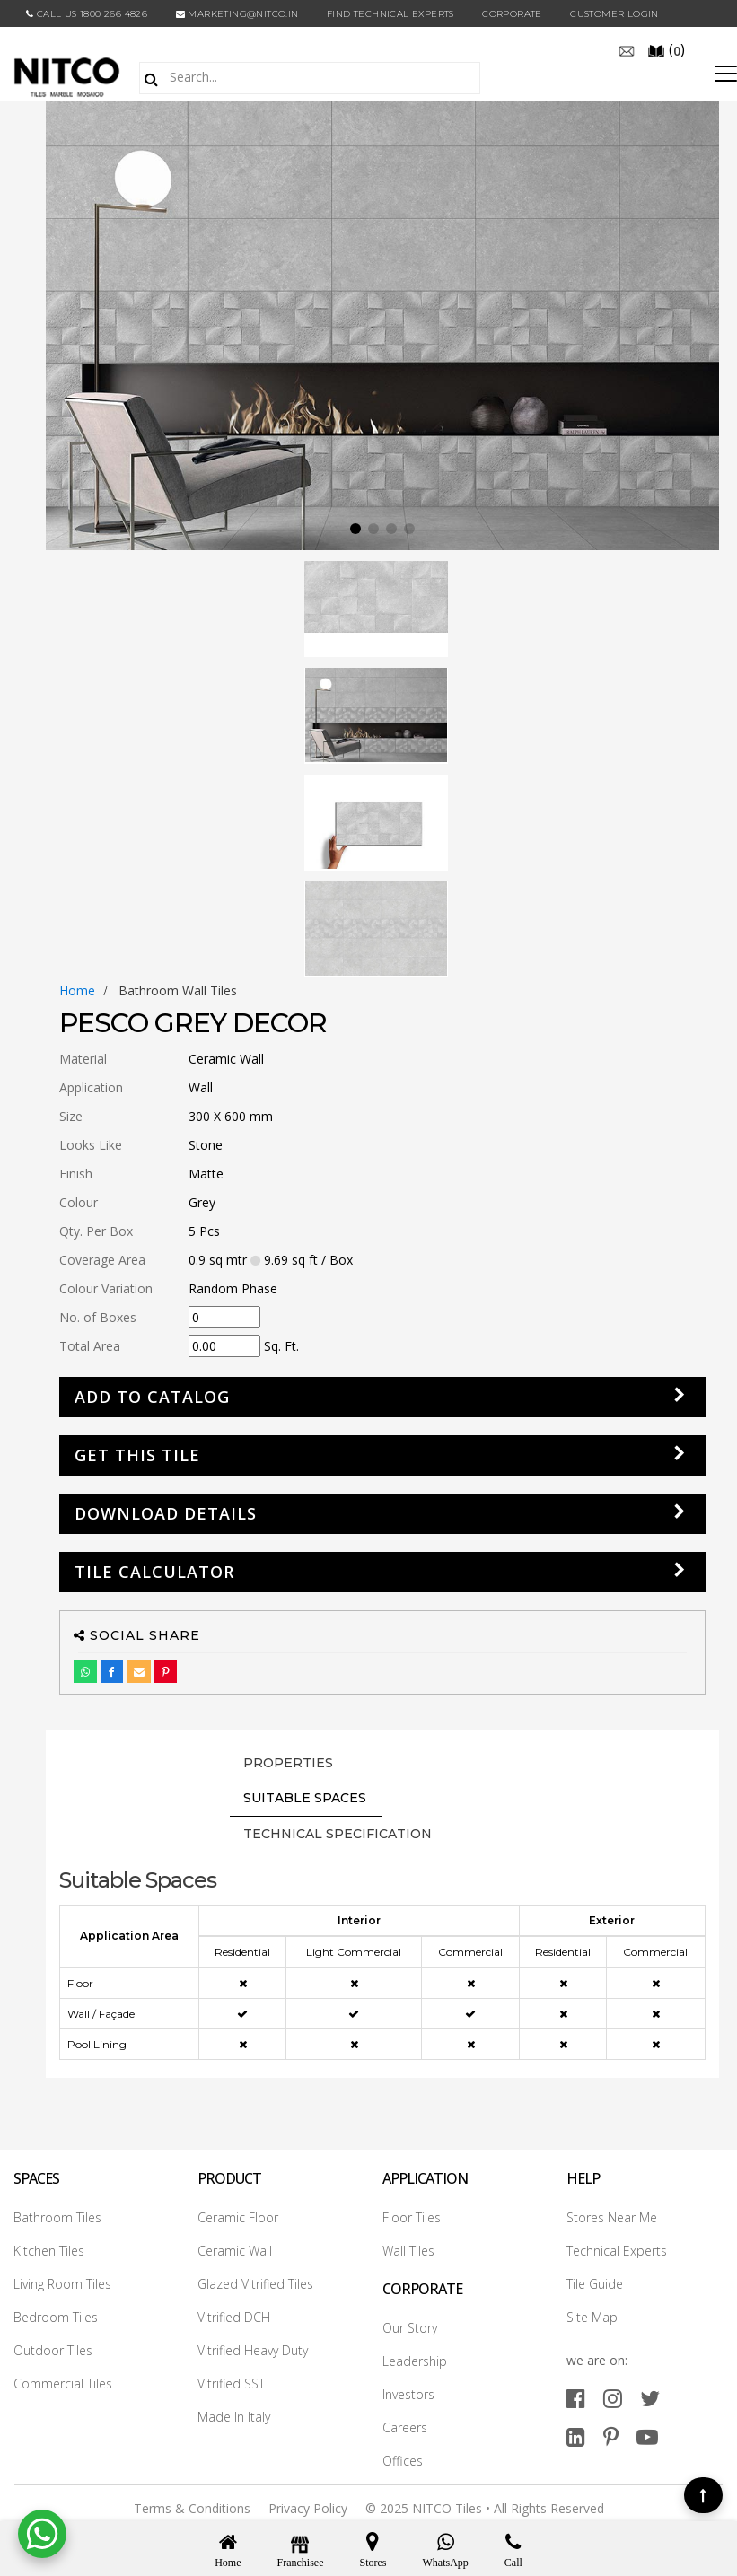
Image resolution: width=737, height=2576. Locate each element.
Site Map (592, 2317)
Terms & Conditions (192, 2508)
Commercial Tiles (62, 2383)
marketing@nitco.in (237, 14)
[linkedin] (575, 2436)
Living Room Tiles (62, 2283)
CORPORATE (512, 14)
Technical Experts (616, 2250)
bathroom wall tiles (177, 990)
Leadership (414, 2361)
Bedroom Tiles (55, 2317)
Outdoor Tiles (52, 2350)
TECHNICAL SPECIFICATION (337, 1834)
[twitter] (650, 2398)
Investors (408, 2394)
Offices (402, 2460)
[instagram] (612, 2398)
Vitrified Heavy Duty (252, 2350)
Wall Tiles (408, 2250)
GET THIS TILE (137, 1455)
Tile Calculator (154, 1571)
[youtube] (647, 2436)
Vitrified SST (231, 2383)
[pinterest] (611, 2436)
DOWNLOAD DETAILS (166, 1513)
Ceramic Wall (234, 2250)
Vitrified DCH (233, 2317)
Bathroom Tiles (57, 2217)
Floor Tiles (411, 2217)
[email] (627, 49)
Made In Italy (233, 2416)
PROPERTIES (288, 1763)
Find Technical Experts (390, 14)
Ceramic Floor (237, 2217)
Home (77, 990)
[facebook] (575, 2398)
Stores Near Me (611, 2217)
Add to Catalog (152, 1396)
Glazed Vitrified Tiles (255, 2283)
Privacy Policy (307, 2508)
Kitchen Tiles (48, 2250)
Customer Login (614, 14)
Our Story (409, 2327)
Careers (404, 2427)
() (666, 49)
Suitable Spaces (304, 1798)
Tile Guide (594, 2283)
